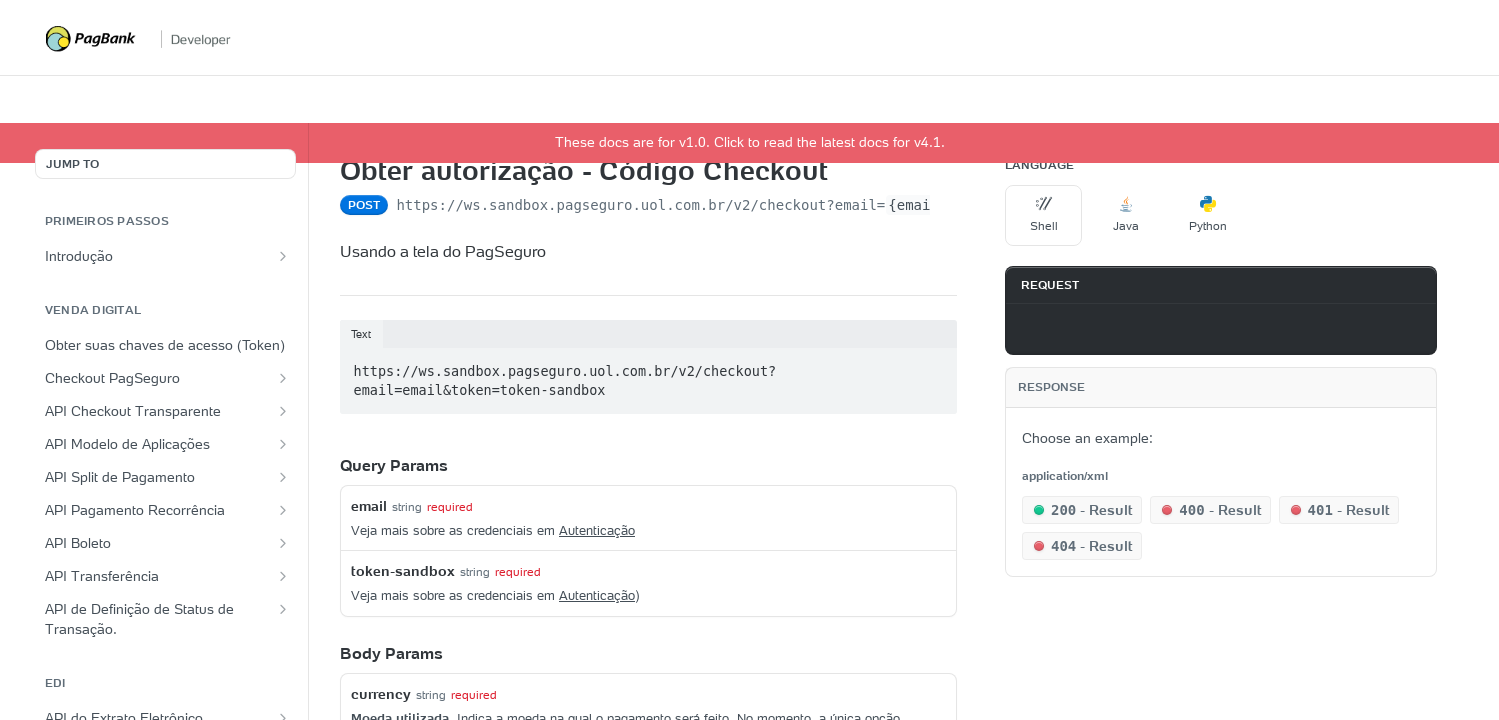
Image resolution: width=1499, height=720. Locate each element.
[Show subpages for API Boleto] (283, 543)
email (369, 506)
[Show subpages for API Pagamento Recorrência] (283, 510)
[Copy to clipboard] (1030, 329)
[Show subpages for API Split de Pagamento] (283, 477)
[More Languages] (1266, 216)
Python (1208, 214)
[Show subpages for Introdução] (283, 256)
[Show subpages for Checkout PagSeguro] (283, 378)
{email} (917, 205)
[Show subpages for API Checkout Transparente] (283, 411)
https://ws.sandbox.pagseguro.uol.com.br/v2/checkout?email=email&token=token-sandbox (565, 381)
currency (381, 694)
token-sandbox (403, 571)
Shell (1044, 214)
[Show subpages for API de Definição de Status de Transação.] (283, 609)
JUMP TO (72, 163)
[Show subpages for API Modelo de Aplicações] (283, 444)
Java (1126, 214)
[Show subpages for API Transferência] (283, 576)
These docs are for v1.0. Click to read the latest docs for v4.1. (750, 142)
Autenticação (597, 530)
